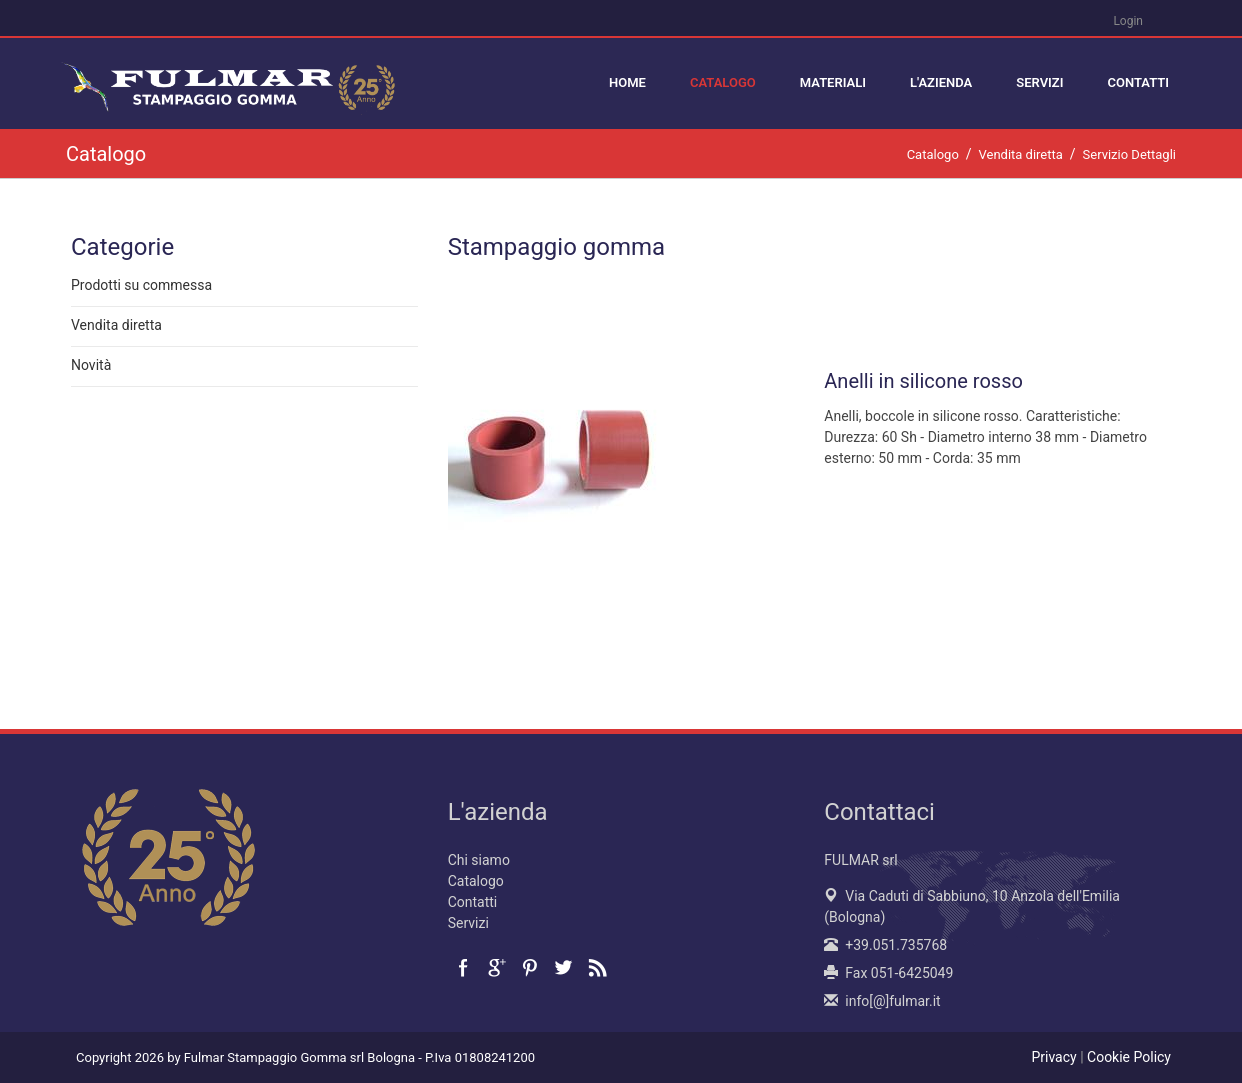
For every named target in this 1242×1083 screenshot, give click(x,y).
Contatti (473, 902)
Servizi (468, 923)
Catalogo (476, 881)
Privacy (1053, 1057)
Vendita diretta (116, 326)
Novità (91, 366)
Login (1128, 21)
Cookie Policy (1129, 1057)
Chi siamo (479, 860)
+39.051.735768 (896, 945)
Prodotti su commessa (141, 286)
